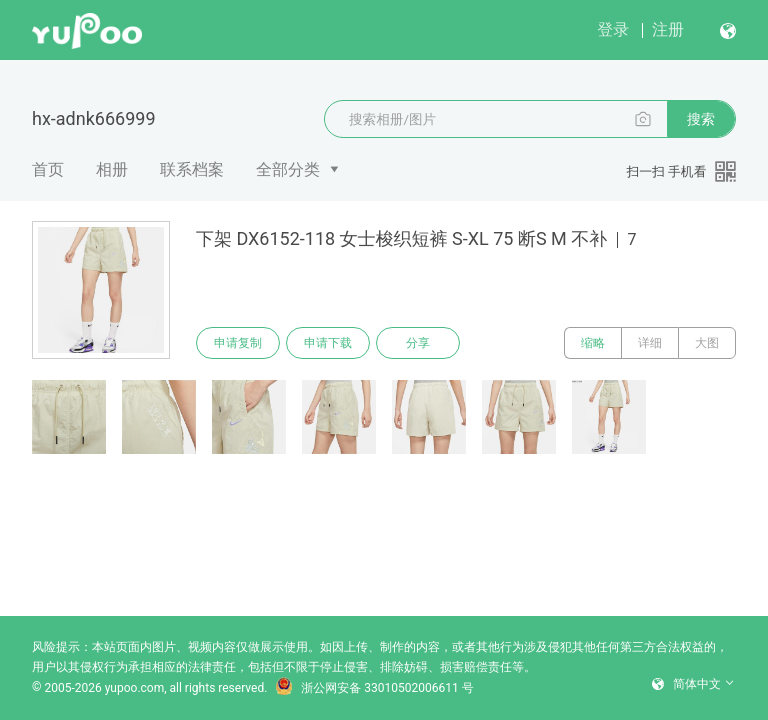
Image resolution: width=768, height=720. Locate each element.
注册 (668, 29)
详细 (650, 343)
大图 (707, 343)
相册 (112, 169)
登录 (613, 29)
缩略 (593, 343)
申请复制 (238, 343)
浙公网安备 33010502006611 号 (374, 688)
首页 (48, 169)
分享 (418, 343)
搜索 (701, 119)
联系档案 (192, 169)
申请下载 (328, 343)
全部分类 (288, 169)
